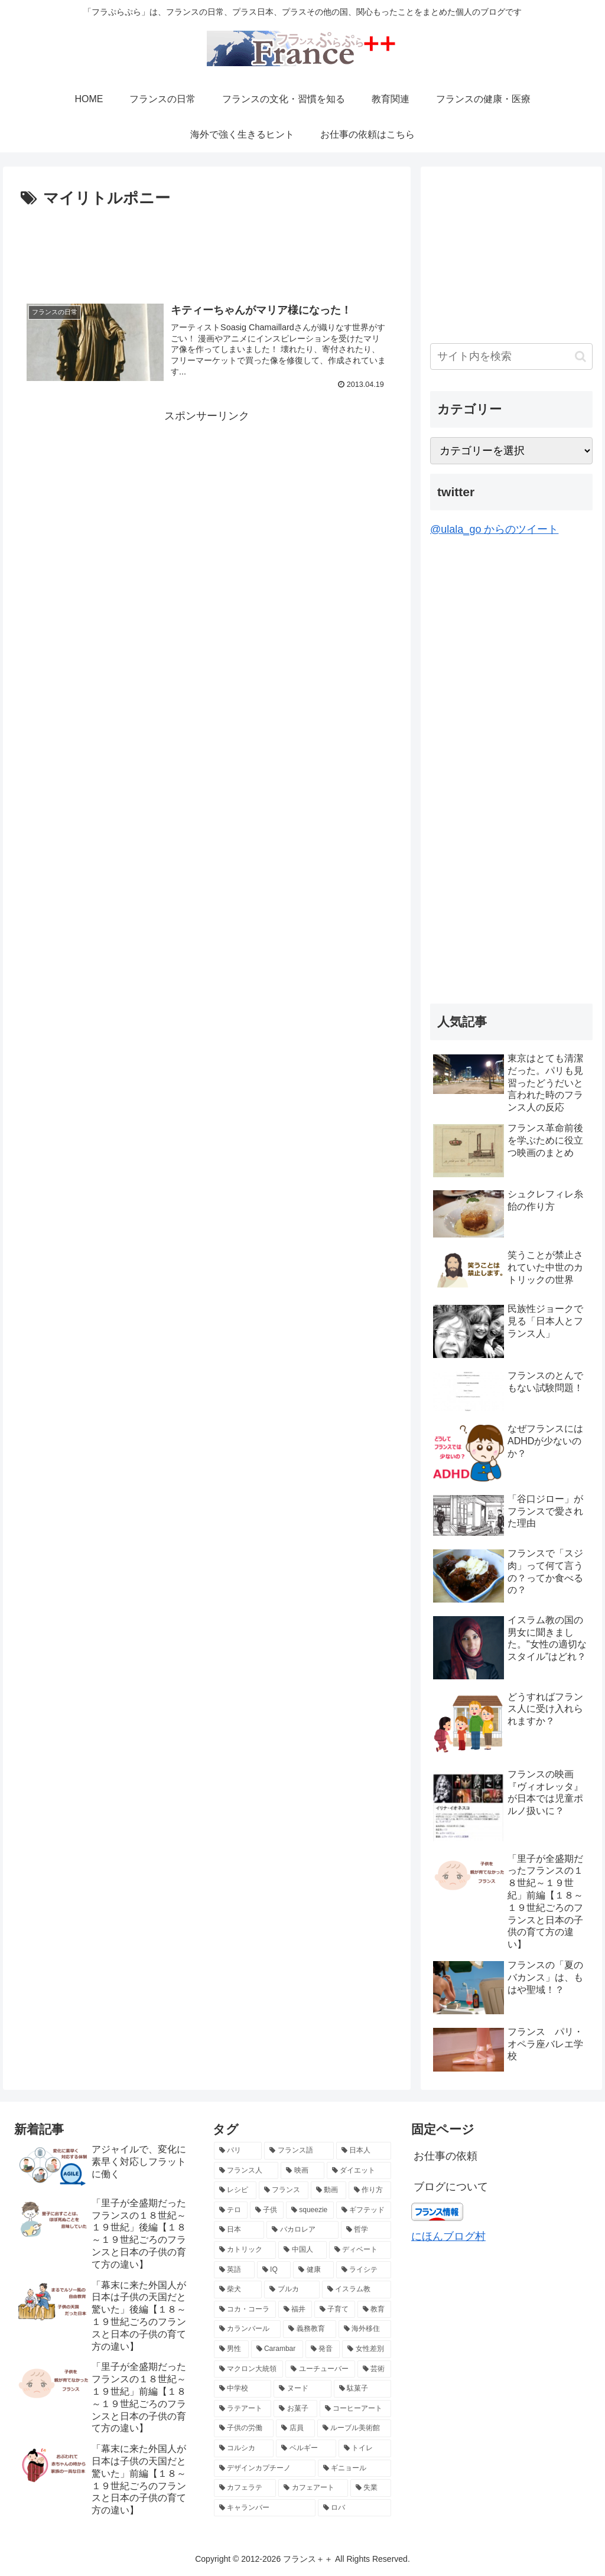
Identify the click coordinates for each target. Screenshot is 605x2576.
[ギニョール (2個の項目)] (354, 2468)
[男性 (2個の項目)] (231, 2349)
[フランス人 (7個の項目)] (246, 2171)
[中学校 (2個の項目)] (242, 2389)
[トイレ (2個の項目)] (365, 2448)
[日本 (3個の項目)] (239, 2230)
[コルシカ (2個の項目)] (244, 2448)
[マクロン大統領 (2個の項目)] (248, 2369)
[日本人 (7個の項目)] (363, 2151)
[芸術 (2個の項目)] (374, 2369)
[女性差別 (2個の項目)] (366, 2349)
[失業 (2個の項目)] (370, 2488)
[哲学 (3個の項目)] (366, 2230)
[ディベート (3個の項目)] (360, 2250)
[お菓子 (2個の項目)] (295, 2409)
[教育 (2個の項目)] (374, 2309)
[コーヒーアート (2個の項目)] (355, 2409)
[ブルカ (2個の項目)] (291, 2289)
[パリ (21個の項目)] (238, 2151)
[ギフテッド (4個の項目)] (363, 2210)
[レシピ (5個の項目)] (235, 2190)
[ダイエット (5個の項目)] (359, 2171)
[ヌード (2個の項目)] (302, 2389)
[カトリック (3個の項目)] (245, 2250)
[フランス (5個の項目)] (283, 2190)
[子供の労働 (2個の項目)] (244, 2428)
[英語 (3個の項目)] (234, 2270)
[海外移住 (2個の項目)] (365, 2329)
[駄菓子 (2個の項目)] (362, 2389)
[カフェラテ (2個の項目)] (245, 2488)
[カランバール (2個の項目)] (247, 2329)
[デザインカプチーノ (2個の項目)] (264, 2468)
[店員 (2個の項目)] (295, 2428)
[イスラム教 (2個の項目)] (356, 2289)
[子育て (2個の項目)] (334, 2309)
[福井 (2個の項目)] (295, 2309)
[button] (580, 356)
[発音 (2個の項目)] (322, 2349)
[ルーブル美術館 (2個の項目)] (354, 2428)
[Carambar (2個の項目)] (277, 2349)
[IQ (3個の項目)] (274, 2270)
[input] (511, 356)
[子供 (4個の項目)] (267, 2210)
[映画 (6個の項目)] (302, 2171)
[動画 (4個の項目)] (328, 2190)
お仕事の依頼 (445, 2156)
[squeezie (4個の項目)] (310, 2210)
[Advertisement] (207, 247)
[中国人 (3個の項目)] (302, 2250)
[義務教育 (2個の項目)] (309, 2329)
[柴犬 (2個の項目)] (238, 2289)
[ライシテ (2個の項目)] (363, 2270)
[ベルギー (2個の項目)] (306, 2448)
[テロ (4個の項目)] (231, 2210)
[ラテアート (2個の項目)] (242, 2409)
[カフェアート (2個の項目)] (312, 2488)
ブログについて (451, 2187)
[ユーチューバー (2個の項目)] (319, 2369)
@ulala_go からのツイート (494, 529)
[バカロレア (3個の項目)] (302, 2230)
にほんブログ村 (448, 2236)
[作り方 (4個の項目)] (370, 2190)
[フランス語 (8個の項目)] (298, 2151)
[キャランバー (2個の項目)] (264, 2508)
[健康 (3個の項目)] (313, 2270)
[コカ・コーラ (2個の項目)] (245, 2309)
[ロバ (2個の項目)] (354, 2508)
